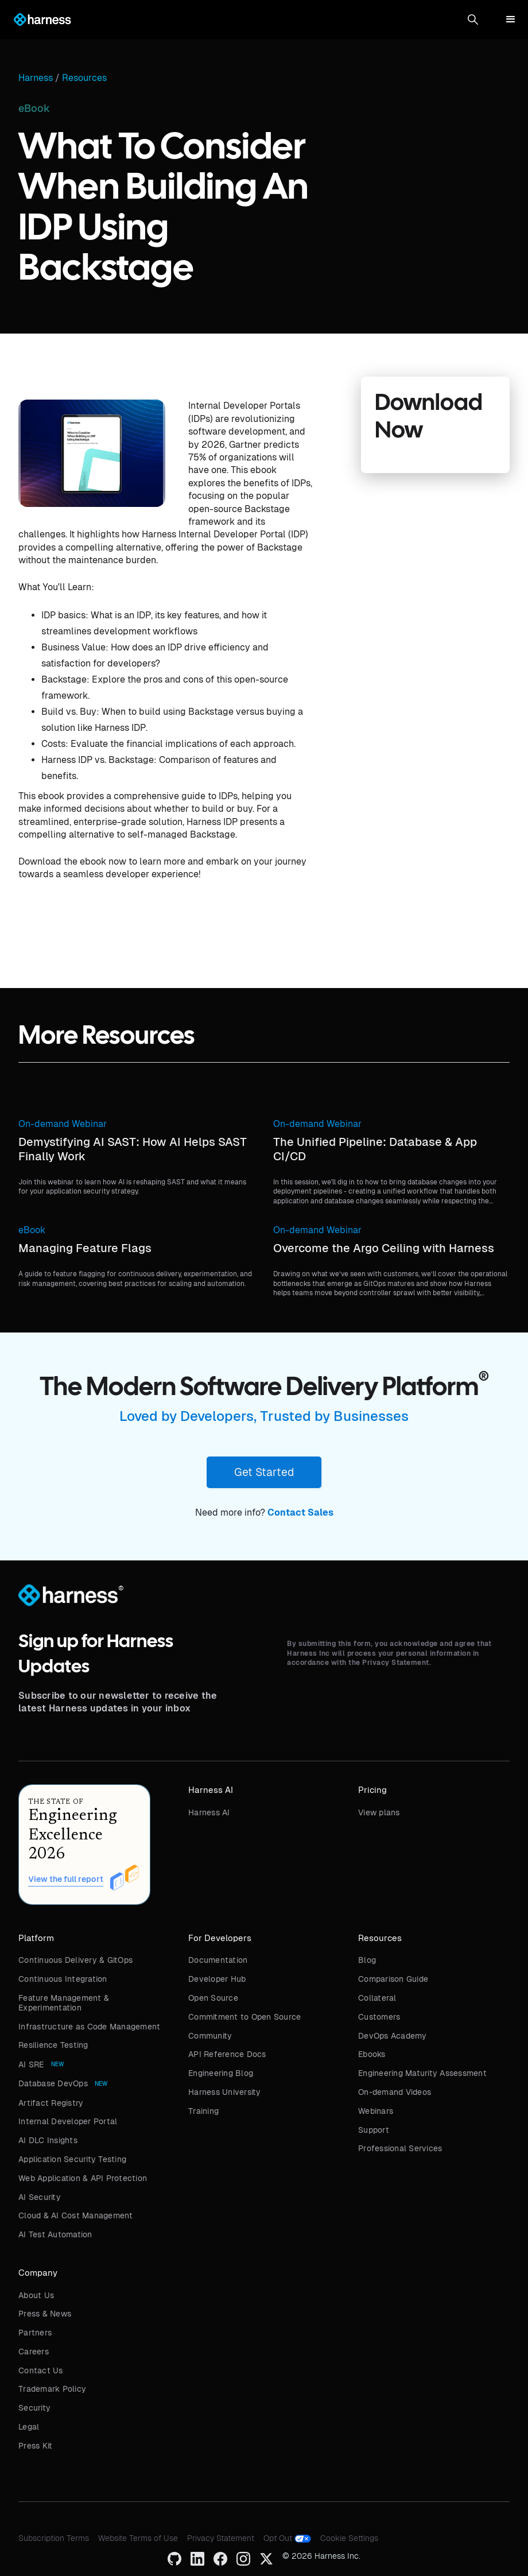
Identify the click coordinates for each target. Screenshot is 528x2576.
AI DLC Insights (47, 2140)
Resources (84, 78)
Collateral (377, 1997)
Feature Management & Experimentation (63, 2002)
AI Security (39, 2197)
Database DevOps (53, 2083)
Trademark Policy (52, 2388)
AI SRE (31, 2064)
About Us (36, 2295)
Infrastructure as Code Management (89, 2026)
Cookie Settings (349, 2538)
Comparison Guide (393, 1979)
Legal (28, 2426)
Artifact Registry (50, 2103)
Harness (35, 78)
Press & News (44, 2313)
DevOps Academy (392, 2035)
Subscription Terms (53, 2538)
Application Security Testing (72, 2159)
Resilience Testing (53, 2045)
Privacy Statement (220, 2538)
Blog (367, 1960)
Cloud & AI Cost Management (75, 2215)
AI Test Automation (55, 2234)
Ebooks (372, 2054)
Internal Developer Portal (67, 2121)
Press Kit (35, 2445)
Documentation (217, 1960)
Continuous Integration (62, 1979)
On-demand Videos (394, 2092)
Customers (379, 2016)
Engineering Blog (220, 2073)
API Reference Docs (227, 2054)
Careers (33, 2351)
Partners (35, 2332)
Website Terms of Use (138, 2538)
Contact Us (40, 2370)
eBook (31, 1230)
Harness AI (209, 1812)
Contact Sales (300, 1512)
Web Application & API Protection (82, 2178)
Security (34, 2407)
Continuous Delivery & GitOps (75, 1960)
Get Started (264, 1472)
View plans (379, 1812)
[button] (473, 19)
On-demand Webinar (62, 1123)
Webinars (375, 2111)
